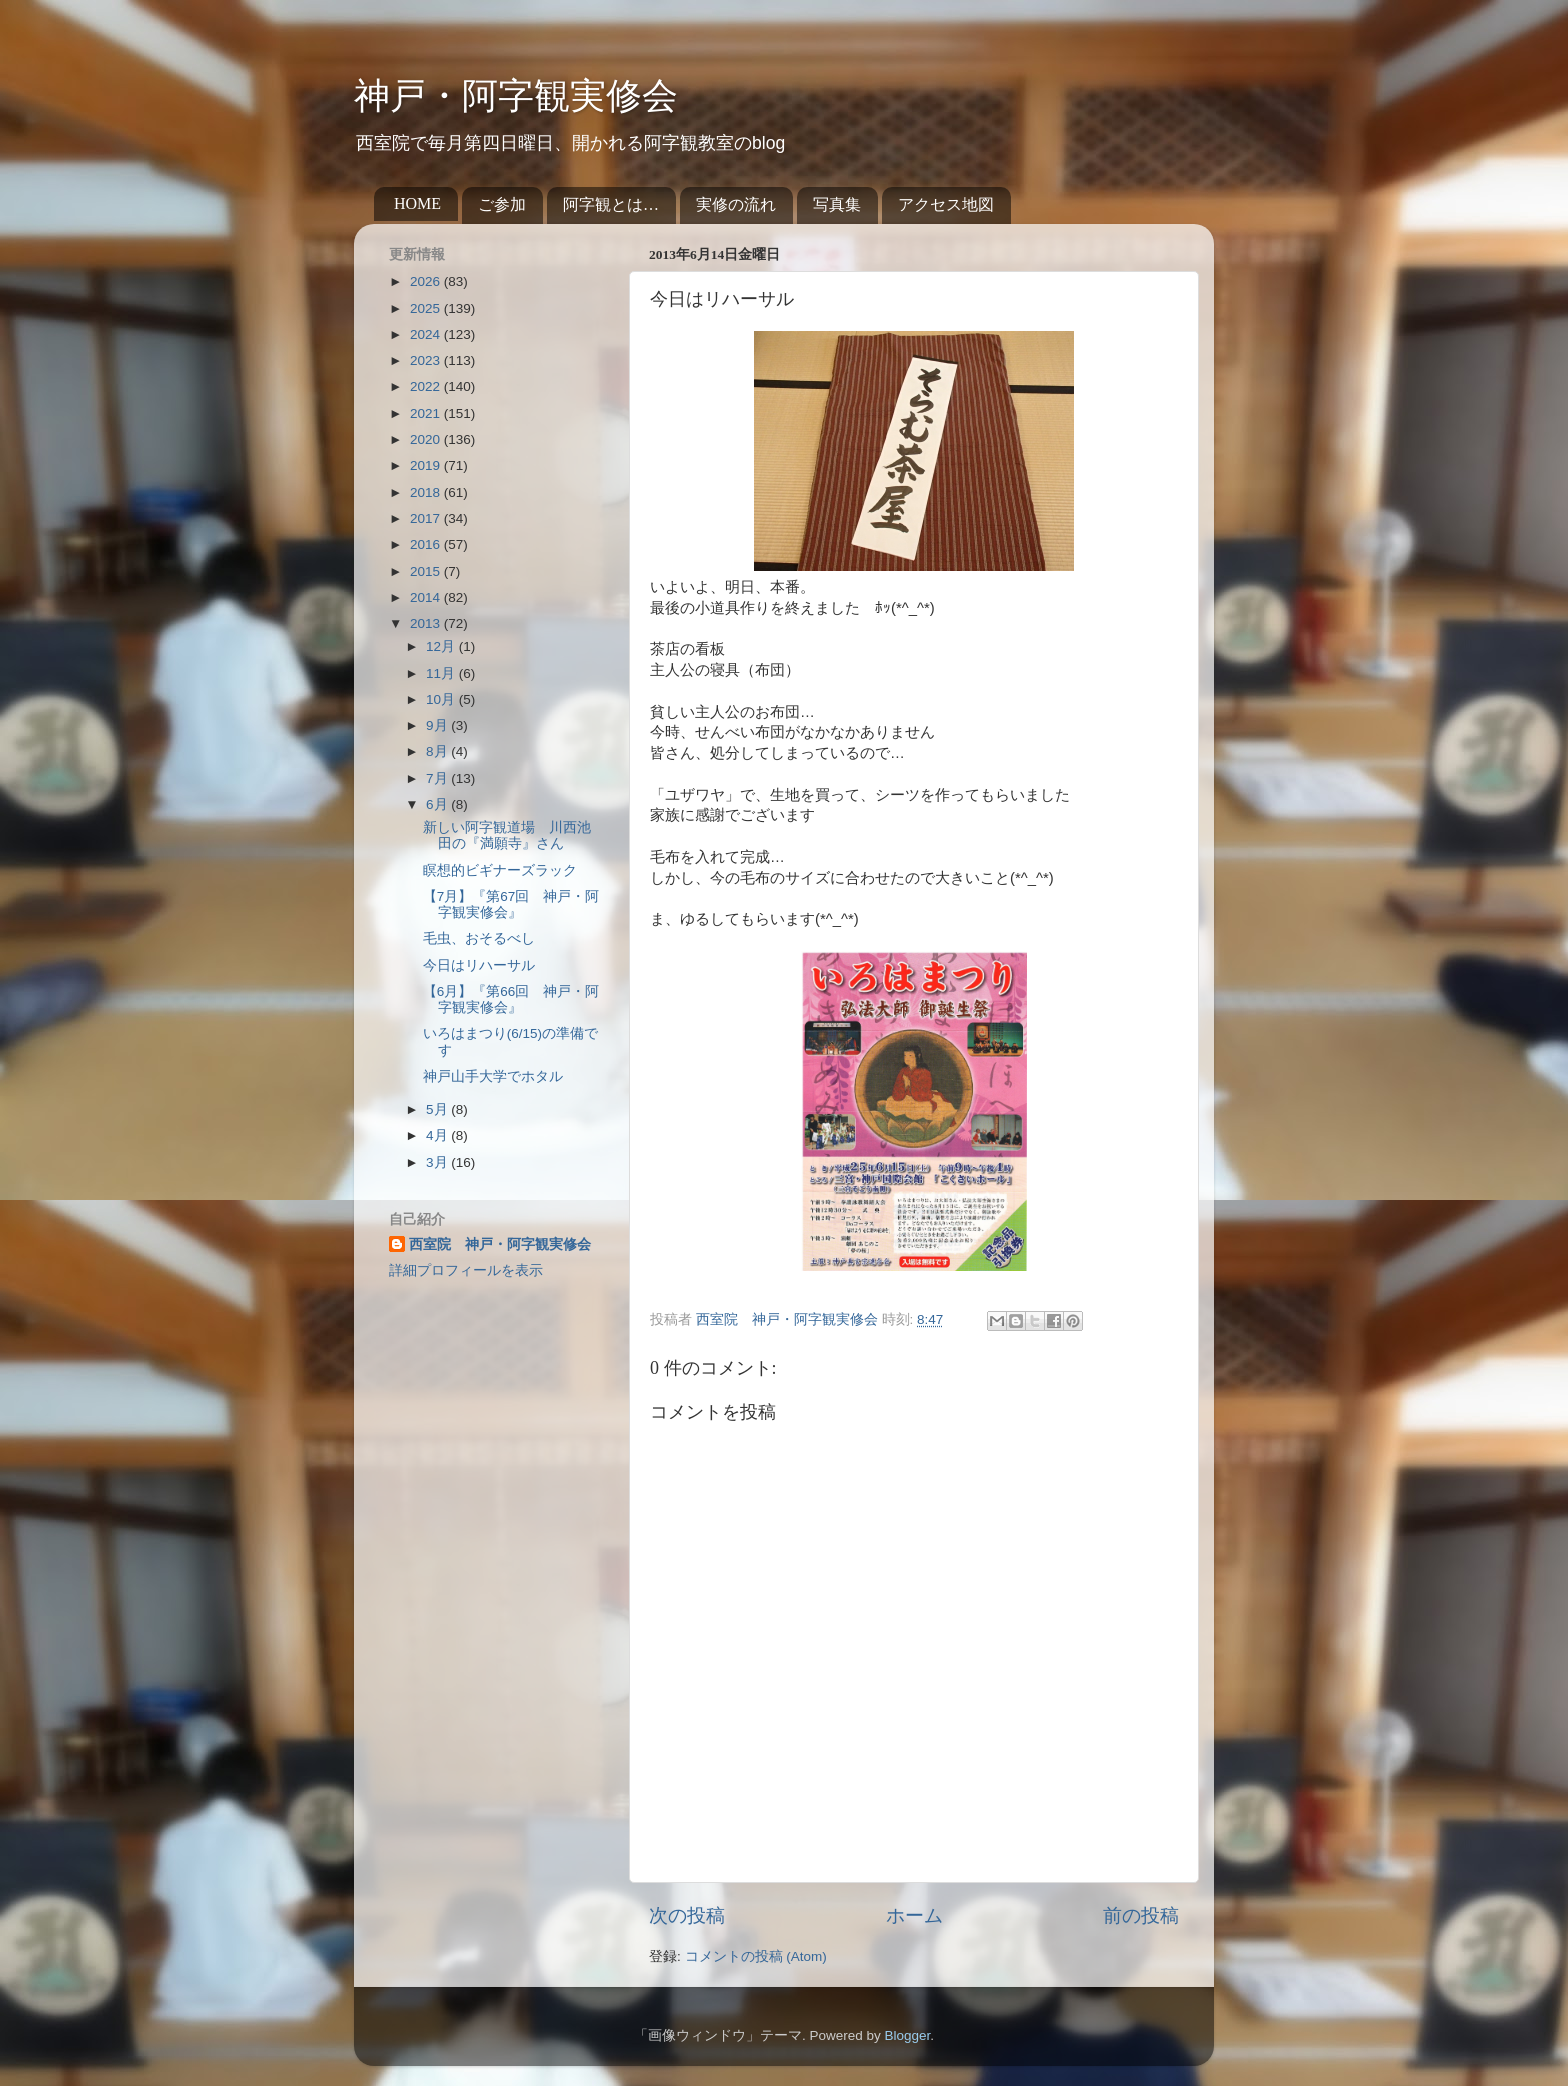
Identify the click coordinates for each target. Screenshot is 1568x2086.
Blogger (907, 2035)
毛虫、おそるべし (479, 938)
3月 (438, 1162)
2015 (427, 571)
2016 (427, 544)
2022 (427, 386)
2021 (427, 413)
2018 (427, 492)
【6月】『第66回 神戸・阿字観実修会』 (511, 999)
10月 (442, 699)
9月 (438, 725)
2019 (427, 465)
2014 (427, 597)
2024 (427, 334)
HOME (417, 203)
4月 (438, 1135)
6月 (438, 804)
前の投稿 (1141, 1915)
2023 (427, 360)
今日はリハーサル (479, 965)
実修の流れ (736, 204)
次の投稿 (687, 1915)
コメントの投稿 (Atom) (756, 1956)
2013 (427, 623)
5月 (438, 1109)
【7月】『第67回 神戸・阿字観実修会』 (511, 904)
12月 (442, 646)
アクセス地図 (946, 204)
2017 (427, 518)
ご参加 (502, 204)
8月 (438, 751)
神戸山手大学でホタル (493, 1076)
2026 (427, 281)
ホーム (914, 1915)
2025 (427, 308)
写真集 (837, 204)
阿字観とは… (611, 204)
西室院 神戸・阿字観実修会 (500, 1244)
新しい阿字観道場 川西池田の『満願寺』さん (507, 835)
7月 (438, 778)
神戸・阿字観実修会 (516, 96)
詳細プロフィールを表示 (466, 1270)
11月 (442, 673)
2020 (427, 439)
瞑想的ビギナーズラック (500, 870)
